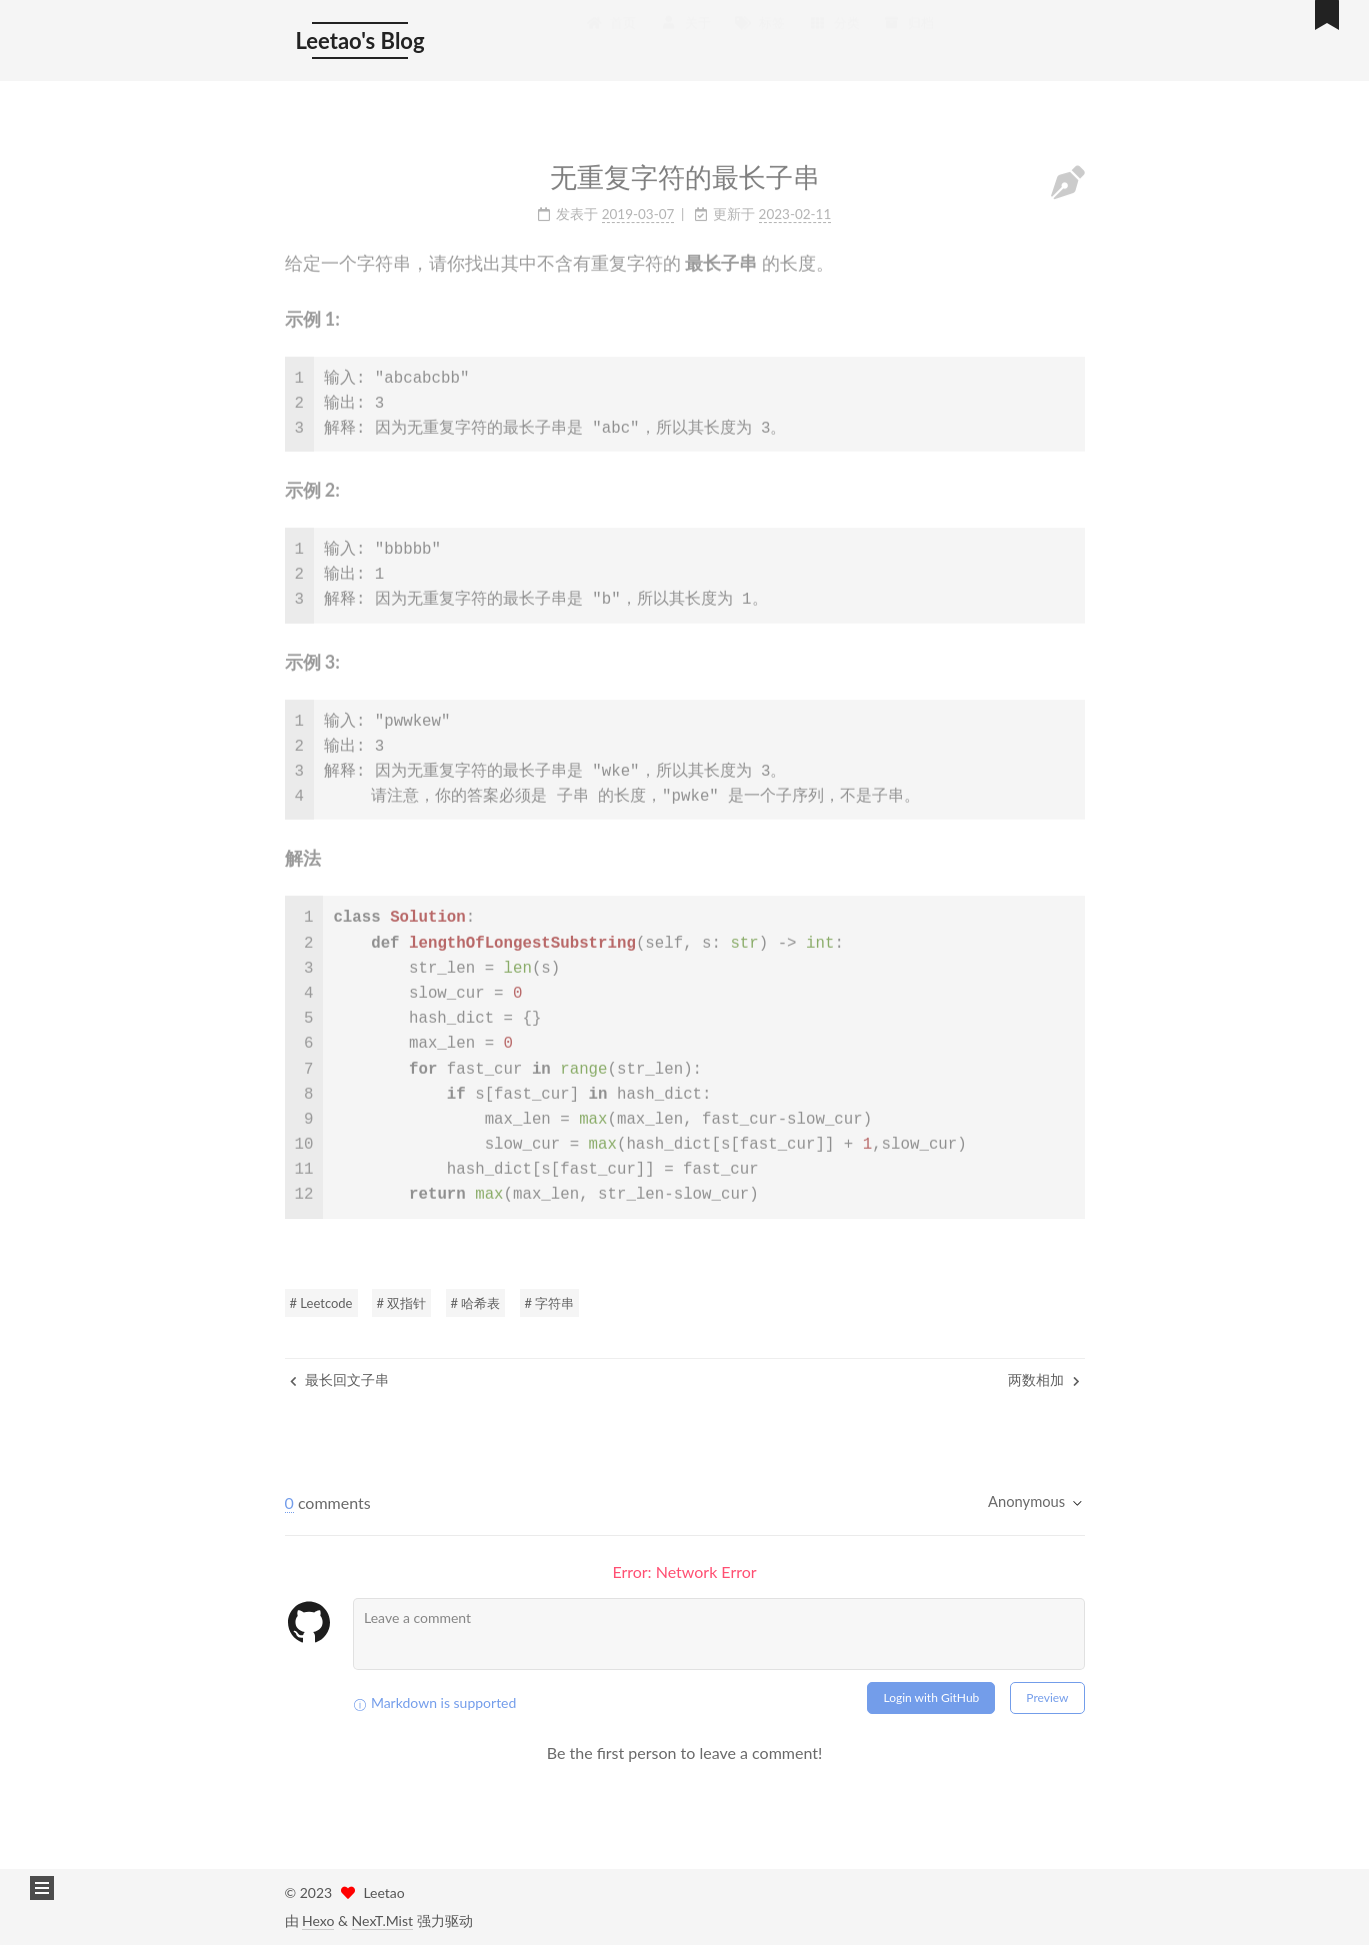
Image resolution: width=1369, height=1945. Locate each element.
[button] (42, 1888)
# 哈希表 (476, 1303)
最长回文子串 (340, 1379)
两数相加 (1044, 1379)
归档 (909, 36)
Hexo (318, 1920)
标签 (760, 36)
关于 (686, 36)
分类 (834, 36)
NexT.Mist (382, 1920)
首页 (611, 36)
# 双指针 (402, 1303)
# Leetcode (321, 1303)
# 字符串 (550, 1303)
